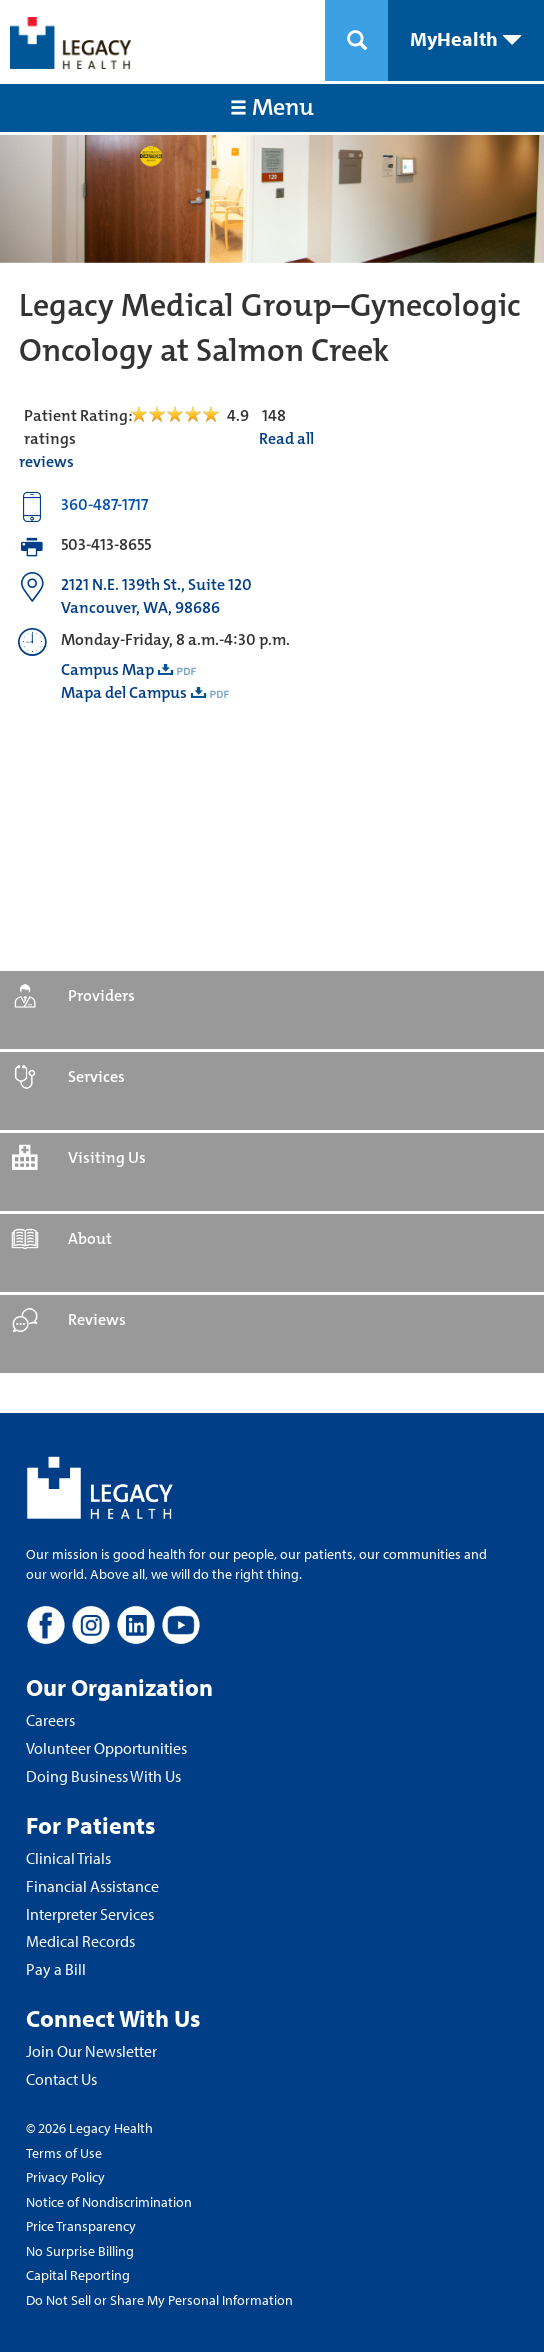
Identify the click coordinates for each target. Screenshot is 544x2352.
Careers (50, 1720)
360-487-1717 (104, 504)
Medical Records (80, 1941)
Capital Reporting (78, 2275)
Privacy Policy (65, 2177)
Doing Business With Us (103, 1776)
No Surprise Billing (80, 2251)
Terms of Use (64, 2153)
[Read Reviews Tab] (186, 415)
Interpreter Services (90, 1914)
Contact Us (61, 2079)
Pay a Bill (56, 1969)
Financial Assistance (92, 1886)
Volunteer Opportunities (106, 1748)
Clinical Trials (68, 1858)
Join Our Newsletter (91, 2051)
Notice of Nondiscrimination (109, 2202)
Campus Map (107, 669)
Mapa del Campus (124, 692)
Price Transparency (81, 2226)
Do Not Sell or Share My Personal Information (159, 2300)
